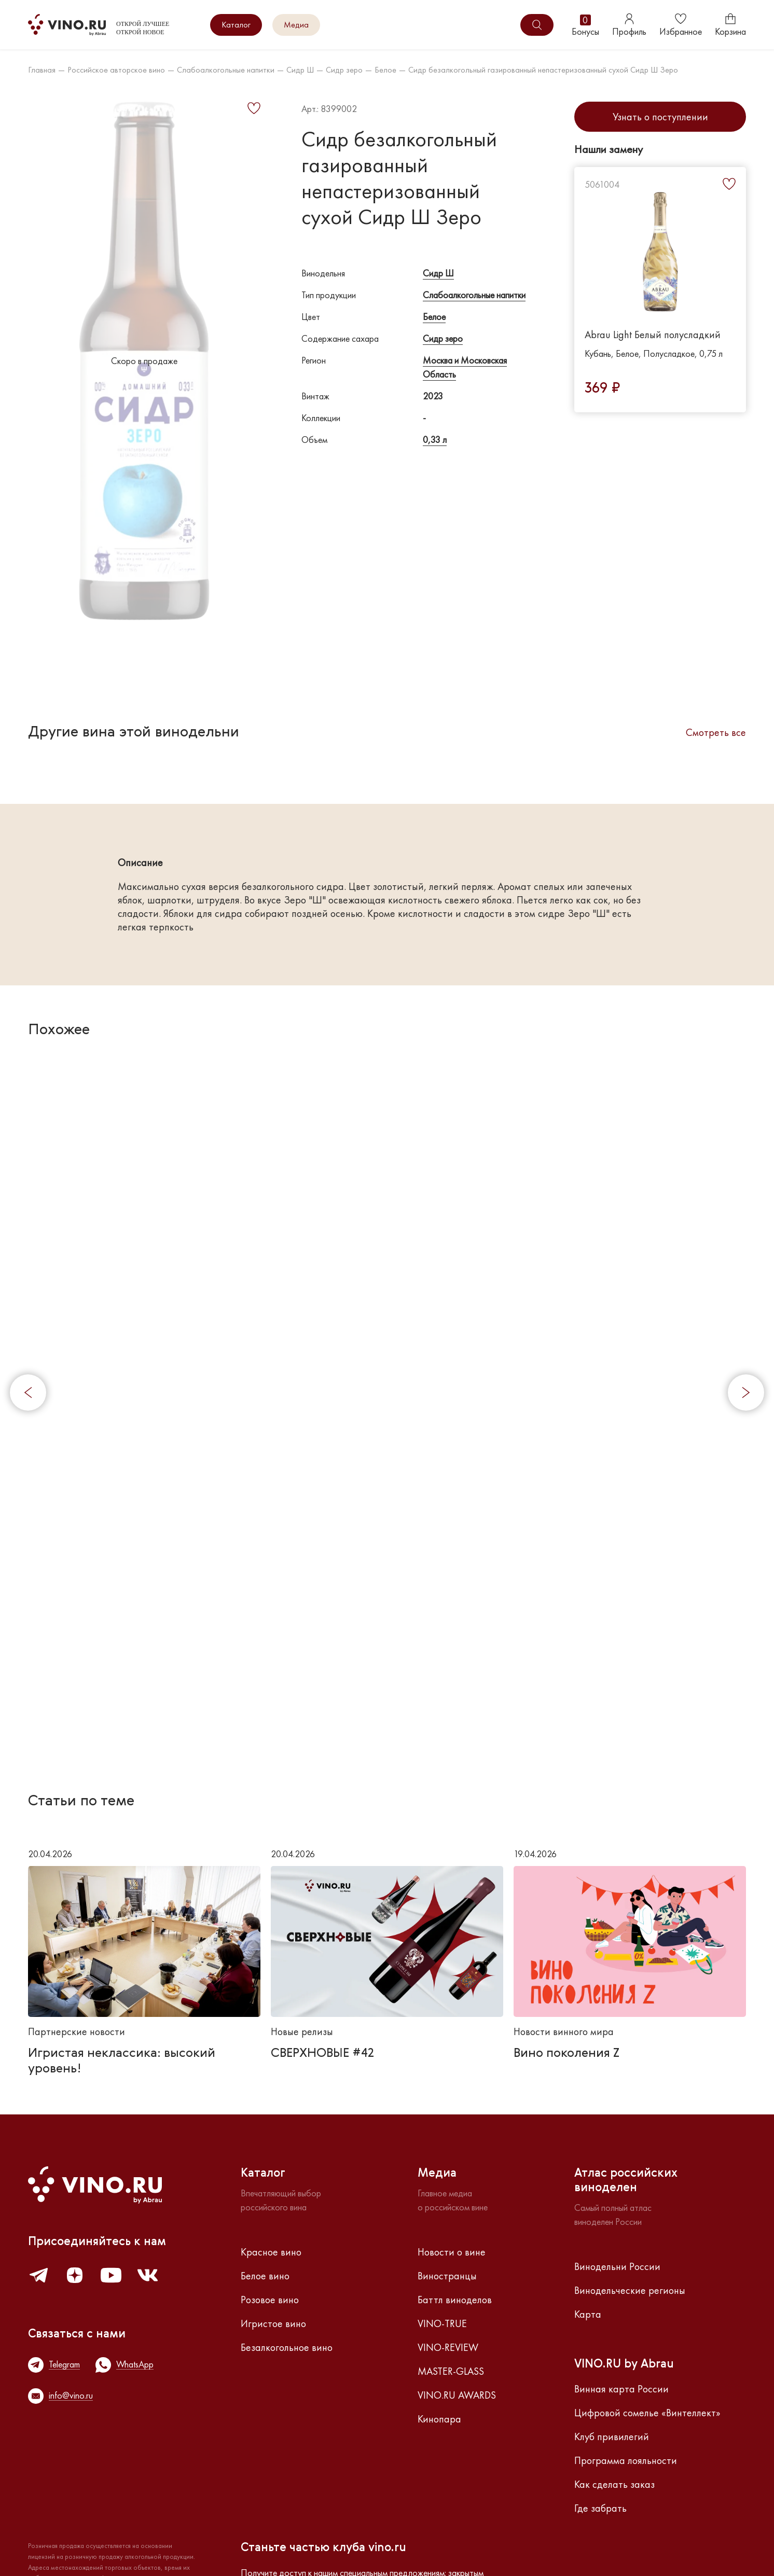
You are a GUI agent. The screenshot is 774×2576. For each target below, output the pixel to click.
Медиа (296, 24)
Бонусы (585, 25)
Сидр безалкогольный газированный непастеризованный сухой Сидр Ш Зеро (543, 70)
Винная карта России (621, 2389)
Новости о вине (452, 2252)
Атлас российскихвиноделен (626, 2181)
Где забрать (600, 2508)
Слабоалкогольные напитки (225, 70)
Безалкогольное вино (287, 2347)
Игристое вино (273, 2323)
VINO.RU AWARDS (457, 2395)
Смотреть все (716, 732)
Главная (42, 70)
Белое (385, 70)
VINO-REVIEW (448, 2347)
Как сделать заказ (614, 2484)
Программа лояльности (625, 2460)
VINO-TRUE (442, 2323)
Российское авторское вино (116, 70)
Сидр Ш (300, 70)
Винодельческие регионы (629, 2290)
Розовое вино (270, 2299)
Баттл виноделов (455, 2299)
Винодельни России (617, 2266)
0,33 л (435, 439)
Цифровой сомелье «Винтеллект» (647, 2412)
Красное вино (271, 2252)
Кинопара (439, 2419)
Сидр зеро (344, 70)
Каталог (236, 24)
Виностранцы (447, 2275)
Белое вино (265, 2275)
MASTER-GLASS (451, 2371)
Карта (587, 2314)
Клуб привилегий (611, 2436)
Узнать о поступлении (660, 116)
